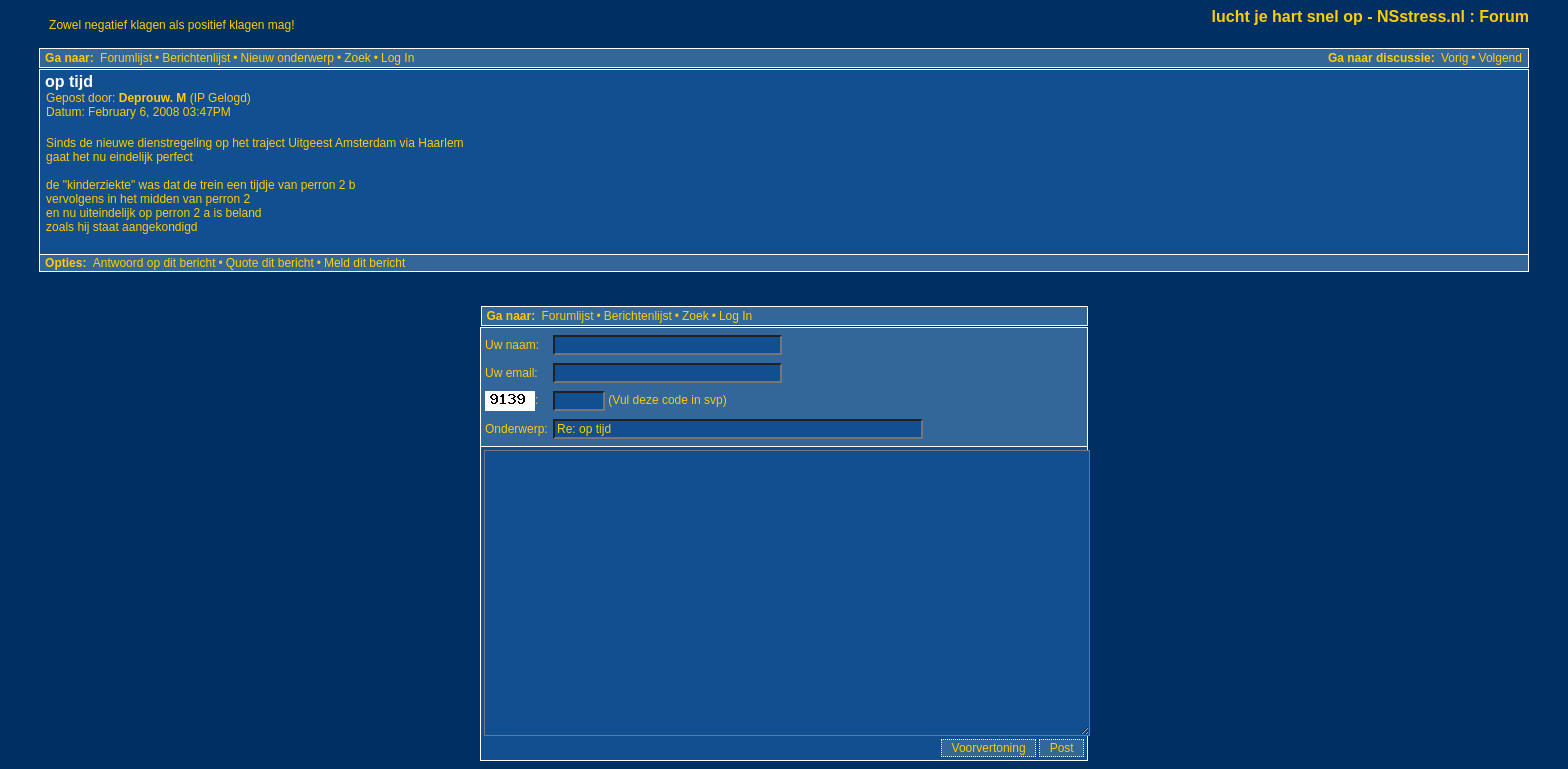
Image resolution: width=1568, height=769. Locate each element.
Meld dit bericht (364, 263)
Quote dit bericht (270, 263)
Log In (397, 58)
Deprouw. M (153, 98)
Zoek (357, 58)
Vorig (1454, 58)
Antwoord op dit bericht (154, 263)
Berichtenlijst (196, 58)
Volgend (1500, 58)
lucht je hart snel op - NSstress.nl (1338, 16)
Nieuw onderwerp (287, 58)
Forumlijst (126, 58)
